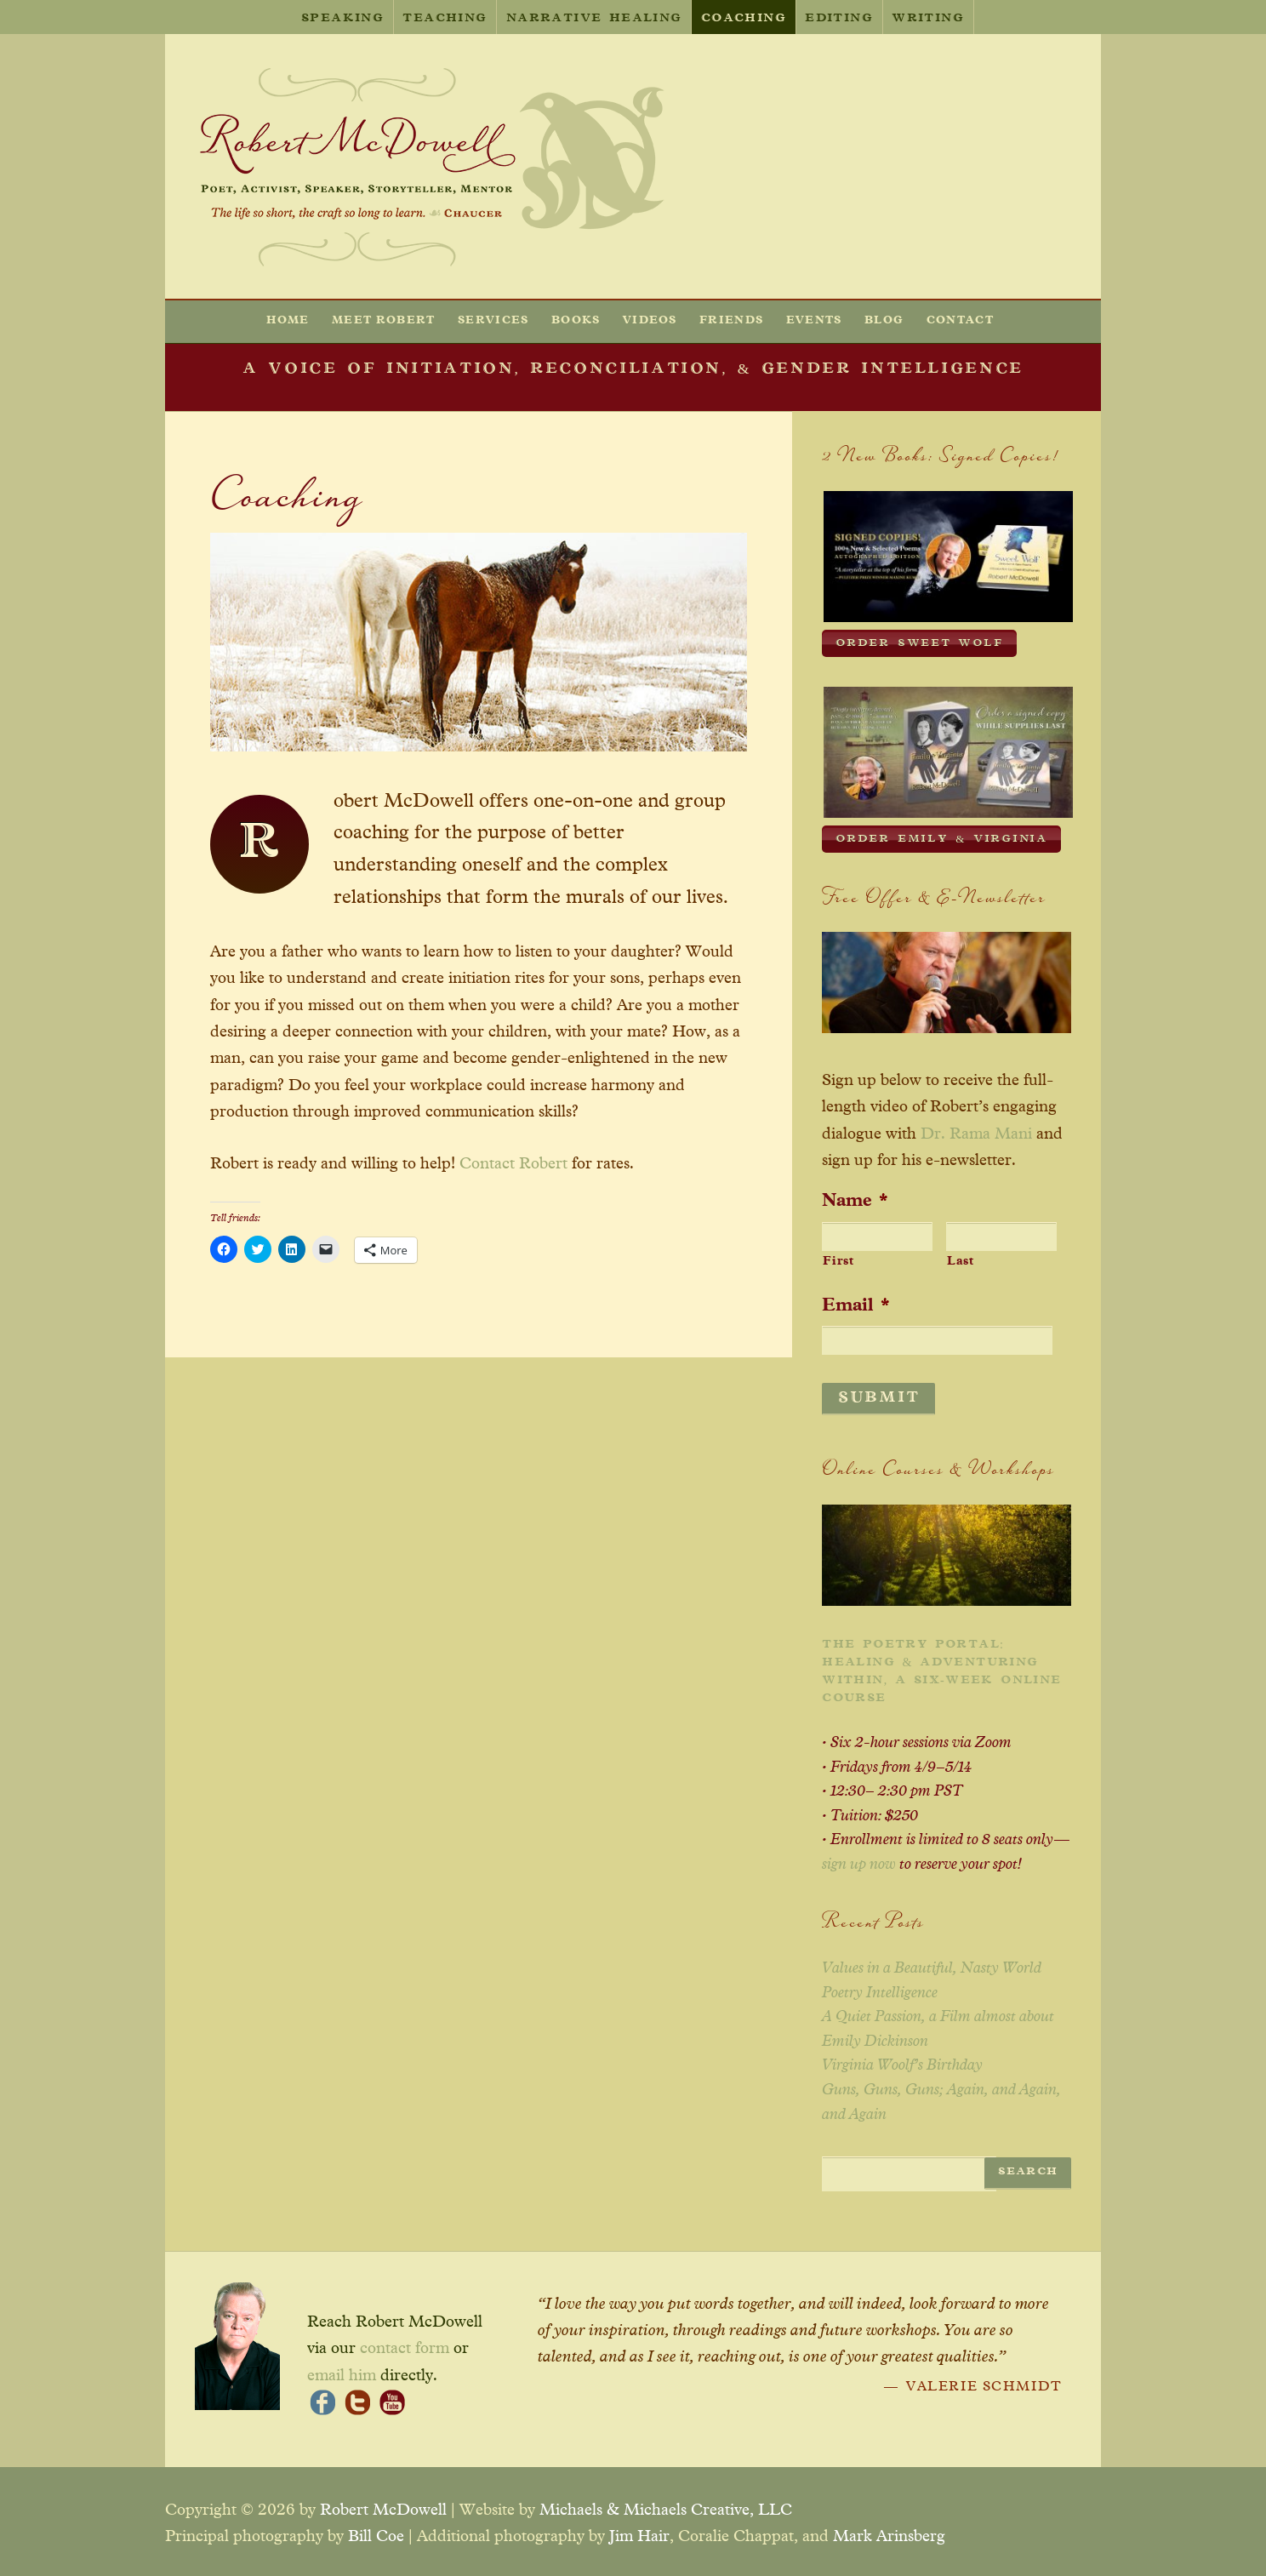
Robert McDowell (383, 2505)
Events (814, 320)
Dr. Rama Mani (976, 1130)
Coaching (743, 19)
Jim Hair (639, 2531)
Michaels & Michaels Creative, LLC (665, 2505)
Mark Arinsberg (889, 2531)
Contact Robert (513, 1164)
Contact (960, 320)
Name (855, 1196)
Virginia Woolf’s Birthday (902, 2060)
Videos (650, 320)
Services (493, 320)
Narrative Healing (594, 19)
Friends (731, 320)
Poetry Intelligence (880, 1988)
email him (341, 2370)
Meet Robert (384, 320)
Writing (928, 19)
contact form (404, 2343)
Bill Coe (376, 2531)
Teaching (444, 19)
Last (960, 1258)
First (838, 1258)
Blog (884, 320)
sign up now (859, 1859)
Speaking (342, 19)
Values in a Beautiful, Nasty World (931, 1963)
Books (576, 320)
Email (856, 1301)
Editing (839, 19)
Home (287, 320)
